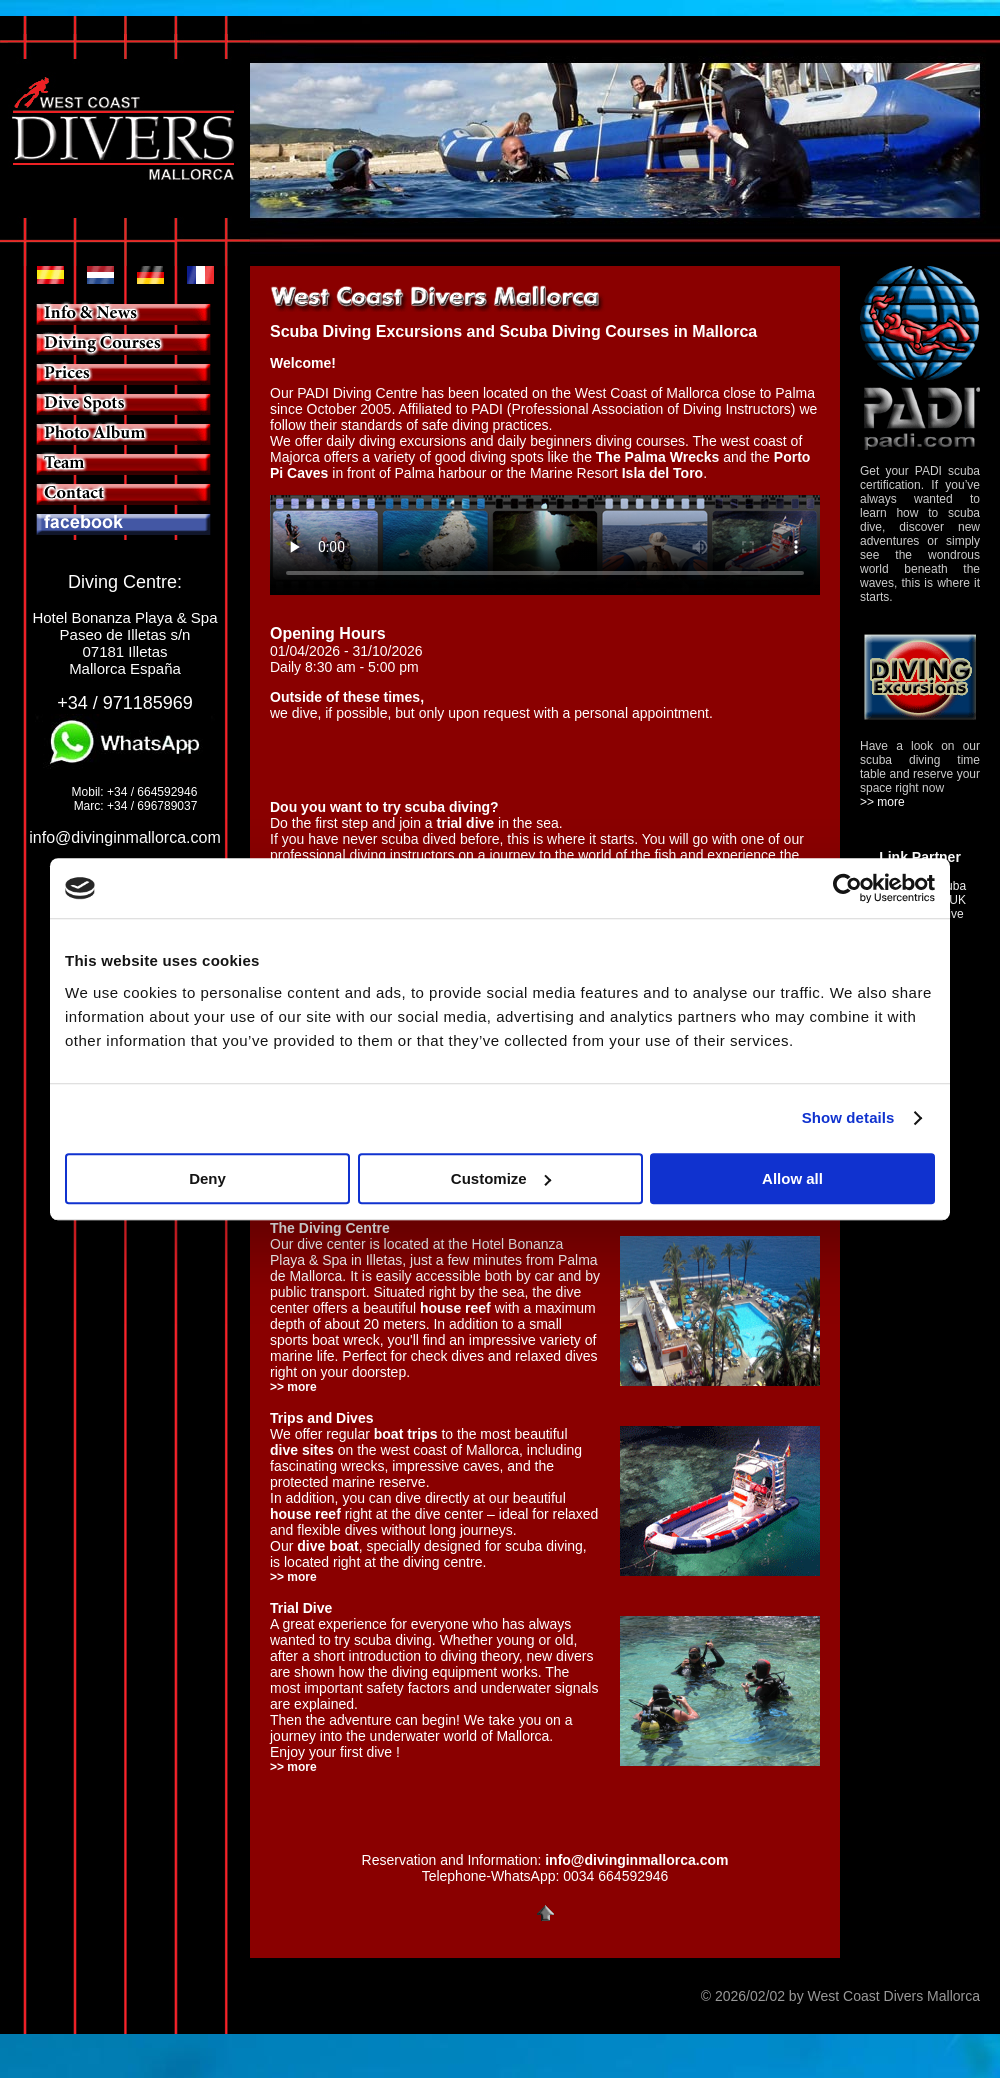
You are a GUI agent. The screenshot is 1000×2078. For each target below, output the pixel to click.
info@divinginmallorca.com (124, 837)
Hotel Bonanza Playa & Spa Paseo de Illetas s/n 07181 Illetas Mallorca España (124, 643)
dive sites (302, 1450)
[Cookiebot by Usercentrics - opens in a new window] (847, 888)
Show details (848, 1117)
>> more (293, 1577)
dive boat (327, 1546)
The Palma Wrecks (657, 457)
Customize (501, 1178)
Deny (207, 1178)
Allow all (792, 1178)
